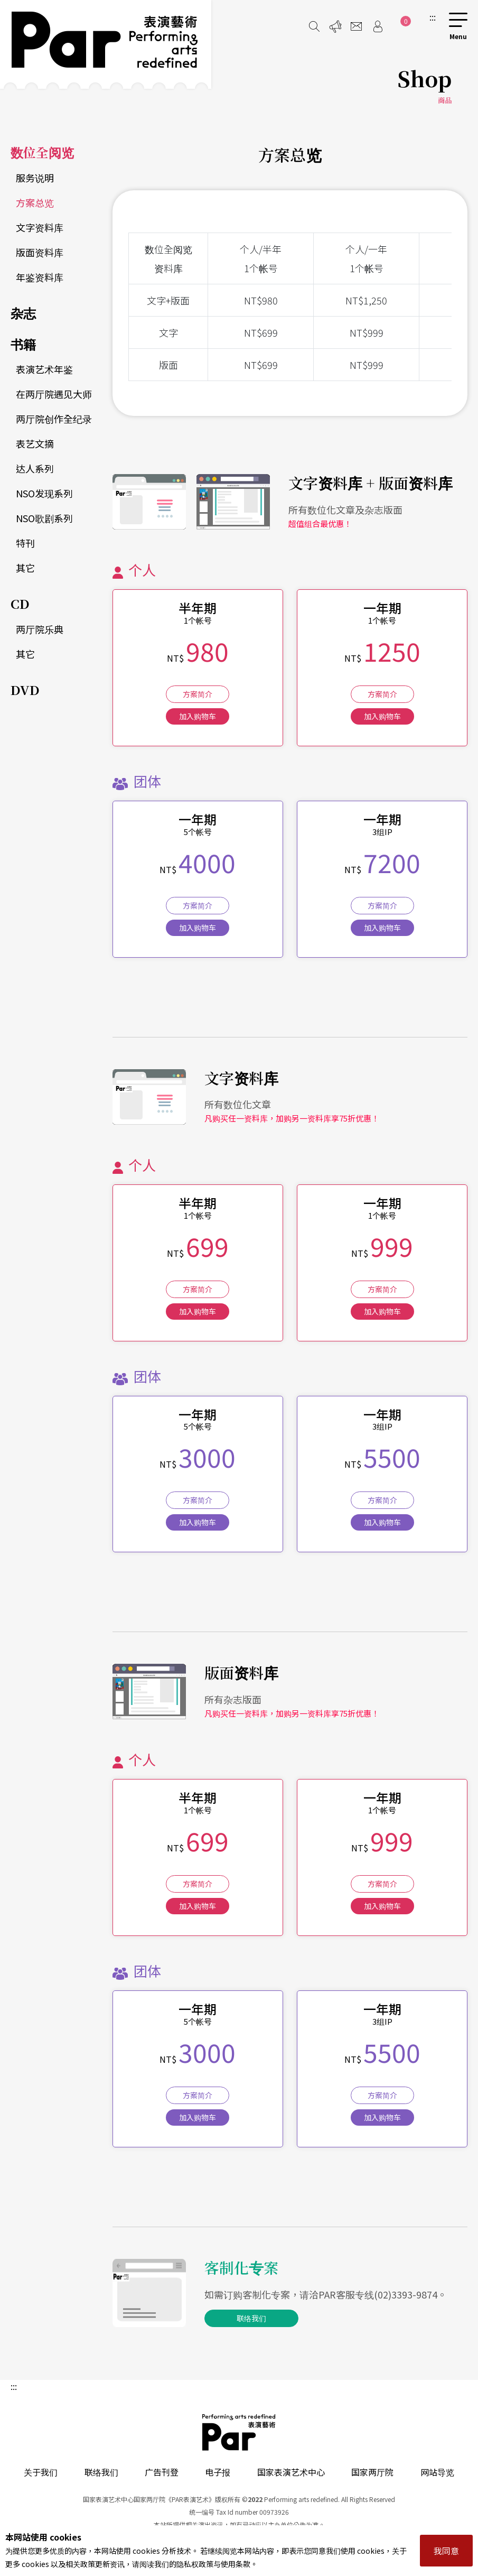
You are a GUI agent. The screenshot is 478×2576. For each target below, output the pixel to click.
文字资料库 (39, 227)
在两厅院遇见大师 (54, 394)
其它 (25, 567)
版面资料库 (39, 252)
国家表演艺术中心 (291, 2472)
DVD (25, 689)
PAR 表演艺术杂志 (239, 2432)
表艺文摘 (35, 443)
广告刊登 (162, 2472)
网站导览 (437, 2472)
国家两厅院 (372, 2472)
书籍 (23, 344)
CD (20, 603)
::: (432, 17)
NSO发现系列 (44, 493)
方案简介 (197, 694)
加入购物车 (197, 716)
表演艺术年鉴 (44, 369)
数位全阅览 (42, 152)
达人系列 (35, 468)
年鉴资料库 (39, 277)
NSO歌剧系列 (44, 518)
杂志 (23, 312)
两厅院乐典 (39, 629)
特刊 (25, 543)
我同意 (446, 2550)
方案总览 (35, 202)
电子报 (217, 2472)
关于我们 (41, 2472)
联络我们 (251, 2318)
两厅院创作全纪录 (54, 418)
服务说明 (35, 177)
